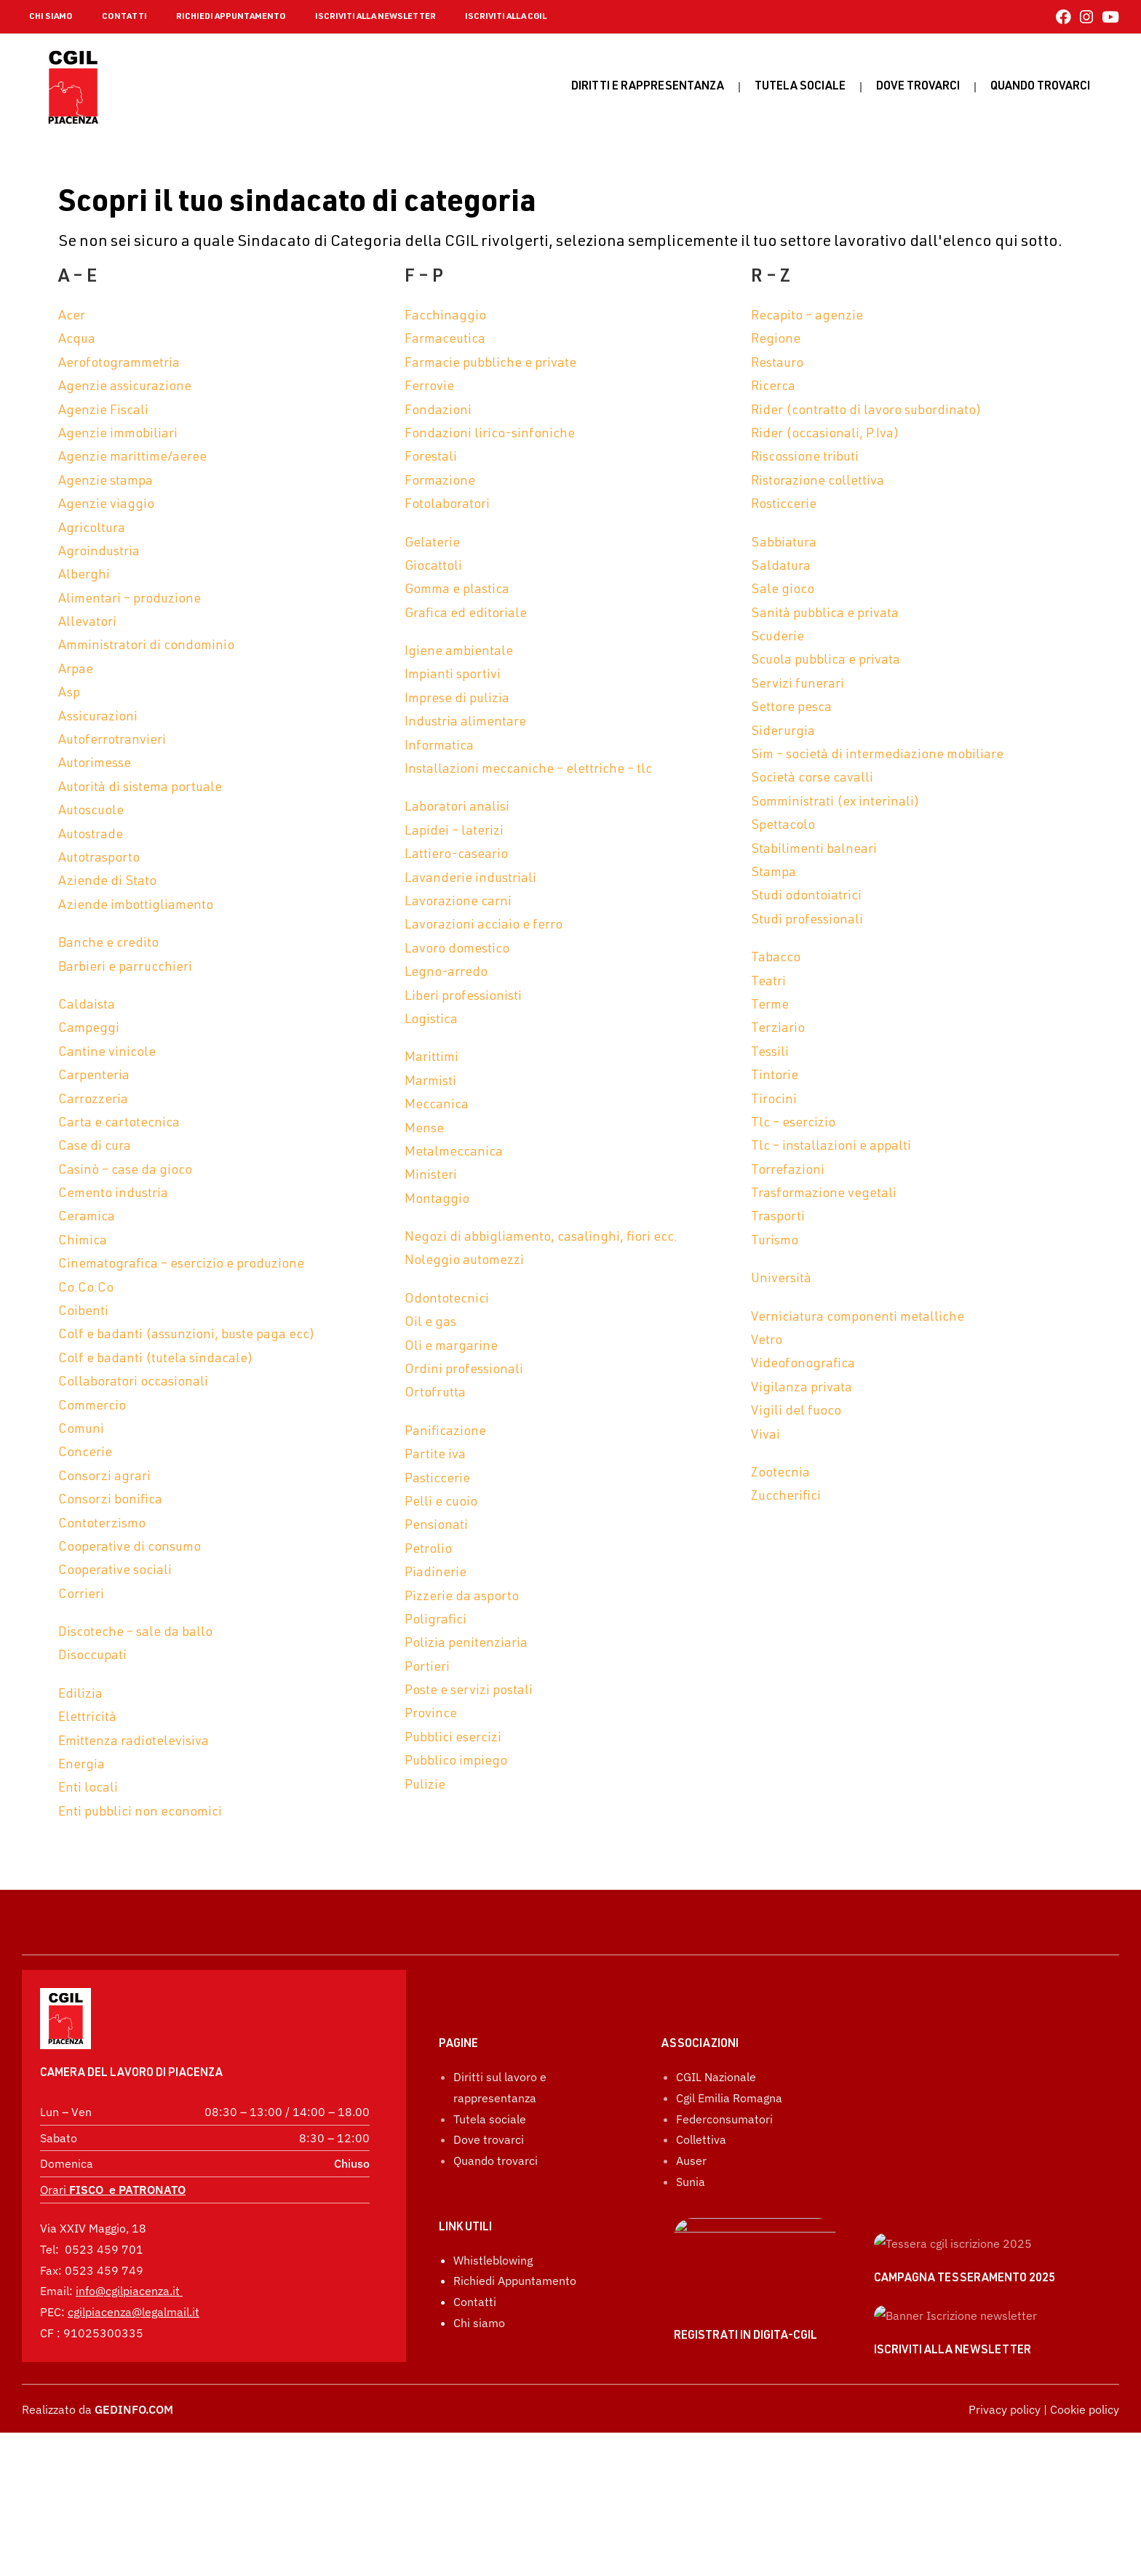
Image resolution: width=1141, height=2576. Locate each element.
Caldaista (86, 1005)
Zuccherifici (786, 1496)
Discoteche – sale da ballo (135, 1632)
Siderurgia (783, 732)
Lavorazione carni (458, 902)
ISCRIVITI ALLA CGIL (505, 16)
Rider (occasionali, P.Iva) (825, 434)
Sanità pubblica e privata (825, 614)
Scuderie (777, 637)
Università (781, 1279)
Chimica (82, 1241)
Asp (69, 693)
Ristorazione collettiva (817, 481)
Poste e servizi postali (469, 1691)
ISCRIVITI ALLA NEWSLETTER (375, 16)
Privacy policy (1005, 2553)
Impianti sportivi (453, 675)
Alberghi (84, 575)
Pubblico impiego (456, 1761)
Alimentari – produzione (129, 599)
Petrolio (428, 1550)
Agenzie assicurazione (124, 387)
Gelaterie (432, 543)
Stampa (773, 873)
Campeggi (88, 1028)
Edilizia (80, 1694)
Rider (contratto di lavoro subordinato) (866, 411)
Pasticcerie (437, 1479)
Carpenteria (94, 1076)
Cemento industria (113, 1194)
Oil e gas (430, 1322)
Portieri (427, 1667)
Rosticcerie (783, 505)
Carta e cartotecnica (119, 1123)
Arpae (75, 670)
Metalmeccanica (454, 1152)
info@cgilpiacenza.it (128, 2250)
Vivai (765, 1435)
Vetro (766, 1341)
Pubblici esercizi (453, 1738)
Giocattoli (433, 566)
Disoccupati (92, 1656)
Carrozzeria (93, 1100)
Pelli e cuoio (441, 1502)
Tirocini (774, 1100)
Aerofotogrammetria (119, 363)
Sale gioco (782, 590)
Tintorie (774, 1076)
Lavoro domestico (457, 949)
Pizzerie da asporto (462, 1597)
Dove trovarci (918, 87)
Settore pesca (791, 708)
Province (431, 1714)
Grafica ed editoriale (466, 614)
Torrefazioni (787, 1170)
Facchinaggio (445, 316)
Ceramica (86, 1217)
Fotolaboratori (447, 505)
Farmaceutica (445, 339)
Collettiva (701, 2216)
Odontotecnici (447, 1299)
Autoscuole (91, 811)
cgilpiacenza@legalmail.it (133, 2272)
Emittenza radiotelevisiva (133, 1742)
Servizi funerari (797, 684)
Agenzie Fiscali (103, 411)
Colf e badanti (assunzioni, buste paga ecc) (186, 1335)
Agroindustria (99, 552)
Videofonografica (803, 1364)
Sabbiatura (783, 543)
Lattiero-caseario (456, 855)
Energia (81, 1765)
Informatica (439, 746)
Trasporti (778, 1217)
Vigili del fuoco (796, 1411)
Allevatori (87, 622)
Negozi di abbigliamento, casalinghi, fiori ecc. (541, 1237)
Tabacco (775, 958)
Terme (770, 1005)
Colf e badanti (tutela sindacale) (155, 1359)
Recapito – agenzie (807, 316)
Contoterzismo (102, 1524)
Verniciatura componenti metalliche (857, 1317)
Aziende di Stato (107, 882)
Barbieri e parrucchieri (125, 967)
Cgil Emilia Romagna (729, 2173)
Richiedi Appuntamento (514, 2356)
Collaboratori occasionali (133, 1382)
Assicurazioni (98, 717)
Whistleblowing (493, 2336)
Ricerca (773, 387)
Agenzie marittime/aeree (132, 457)
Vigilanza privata (801, 1388)
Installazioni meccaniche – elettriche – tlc (528, 769)
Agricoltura (91, 529)
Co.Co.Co (86, 1288)
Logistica (431, 1020)
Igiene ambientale (459, 652)
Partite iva (435, 1455)
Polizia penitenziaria (466, 1643)
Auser (691, 2236)
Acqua (76, 339)
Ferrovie (429, 387)
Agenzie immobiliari (118, 434)
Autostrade (90, 835)
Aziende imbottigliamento (135, 906)
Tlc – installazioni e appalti (831, 1146)
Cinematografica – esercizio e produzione (181, 1264)
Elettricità (87, 1718)
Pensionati (436, 1526)
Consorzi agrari (104, 1477)
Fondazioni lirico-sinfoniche (490, 434)
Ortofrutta (435, 1393)
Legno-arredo (446, 972)
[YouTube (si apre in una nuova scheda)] (1108, 17)
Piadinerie (435, 1573)
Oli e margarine (451, 1346)
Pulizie (425, 1785)
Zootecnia (780, 1473)
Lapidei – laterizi (454, 831)
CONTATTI (124, 16)
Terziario (778, 1028)
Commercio (92, 1406)
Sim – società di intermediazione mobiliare (877, 755)
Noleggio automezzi (464, 1261)
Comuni (81, 1429)
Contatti (474, 2377)
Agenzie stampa (105, 481)
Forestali (431, 457)
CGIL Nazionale (716, 2152)
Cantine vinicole (107, 1053)
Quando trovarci (495, 2236)
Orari (113, 2149)
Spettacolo (783, 825)
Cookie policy (1084, 2553)
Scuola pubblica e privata (825, 660)
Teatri (768, 982)
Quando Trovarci (1040, 87)
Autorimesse (94, 764)
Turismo (774, 1241)
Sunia (690, 2257)
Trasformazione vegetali (823, 1194)
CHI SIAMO (51, 16)
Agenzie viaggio (106, 505)
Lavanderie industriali (470, 879)
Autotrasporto (99, 858)
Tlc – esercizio (793, 1123)
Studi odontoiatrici (806, 896)
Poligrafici (435, 1620)
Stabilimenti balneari (814, 849)
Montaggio (437, 1199)
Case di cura (94, 1146)
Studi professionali (807, 920)
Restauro (777, 363)
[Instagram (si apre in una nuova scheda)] (1086, 17)
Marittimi (431, 1058)
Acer (71, 316)
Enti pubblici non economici (140, 1812)
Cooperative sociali (115, 1571)
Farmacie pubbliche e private (490, 363)
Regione (775, 339)
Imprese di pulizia (457, 699)
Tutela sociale (800, 87)
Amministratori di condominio (146, 646)
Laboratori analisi (457, 807)
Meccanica (437, 1105)
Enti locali (88, 1788)
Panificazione (445, 1432)
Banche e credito (108, 943)
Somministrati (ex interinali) (835, 802)
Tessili (770, 1053)
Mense (424, 1129)
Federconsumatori (724, 2194)
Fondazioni (438, 411)
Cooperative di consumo (129, 1547)
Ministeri (431, 1175)
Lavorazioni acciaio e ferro (483, 925)
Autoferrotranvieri (112, 740)
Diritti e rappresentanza (647, 87)
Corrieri (81, 1595)
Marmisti (430, 1082)
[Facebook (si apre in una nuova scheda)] (1063, 17)
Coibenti (83, 1312)
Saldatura (781, 566)
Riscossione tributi (805, 457)
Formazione (440, 481)
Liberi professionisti (463, 996)
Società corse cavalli (812, 778)
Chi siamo (479, 2398)
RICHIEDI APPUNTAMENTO (231, 16)
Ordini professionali (464, 1370)
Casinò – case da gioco (125, 1170)
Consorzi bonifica (110, 1500)
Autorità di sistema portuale (140, 788)
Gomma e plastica (457, 590)
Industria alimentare (465, 722)
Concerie (85, 1453)
